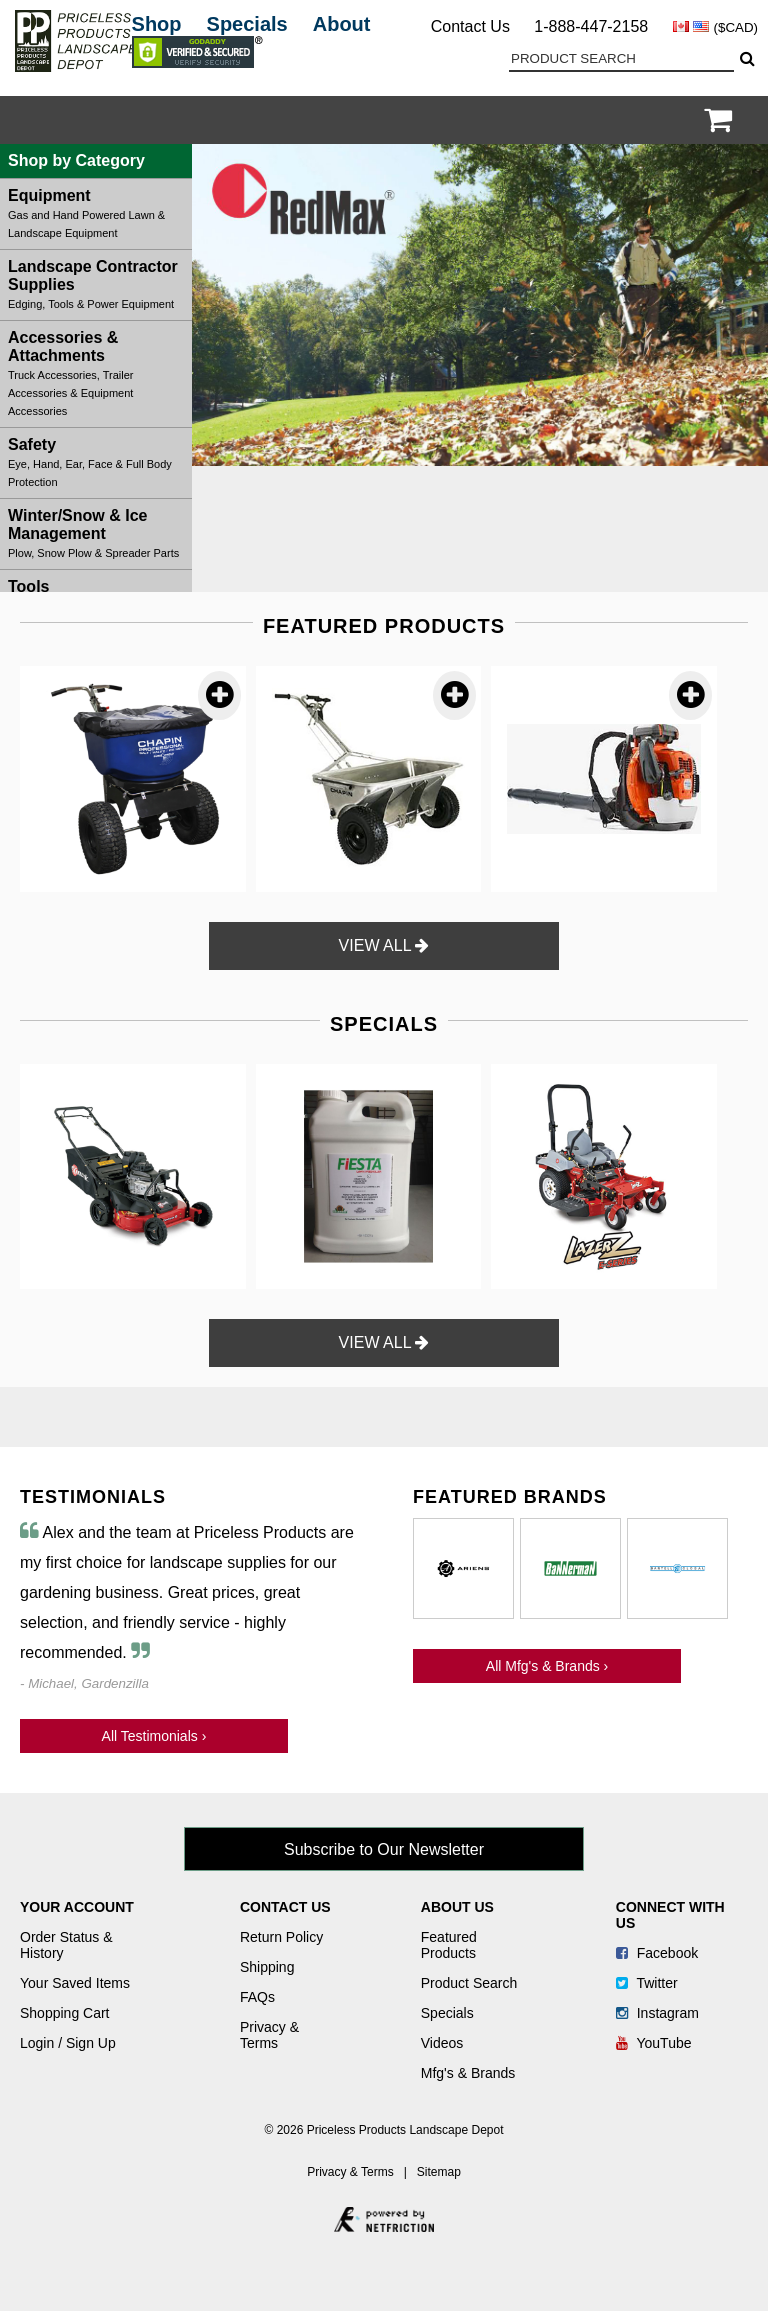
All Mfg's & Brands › (547, 1666)
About (342, 24)
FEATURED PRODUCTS (384, 626)
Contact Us (470, 26)
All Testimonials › (154, 1736)
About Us (457, 1907)
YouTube (654, 2043)
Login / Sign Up (68, 2043)
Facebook (657, 1953)
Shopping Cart (65, 2013)
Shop (157, 24)
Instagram (657, 2013)
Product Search (469, 1983)
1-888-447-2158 (591, 26)
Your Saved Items (75, 1983)
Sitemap (439, 2172)
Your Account (77, 1907)
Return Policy (281, 1937)
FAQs (257, 1997)
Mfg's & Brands (468, 2073)
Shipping (267, 1967)
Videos (442, 2043)
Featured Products (449, 1945)
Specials (247, 24)
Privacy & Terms (269, 2035)
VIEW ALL (384, 945)
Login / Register (692, 120)
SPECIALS (384, 1024)
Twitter (647, 1983)
